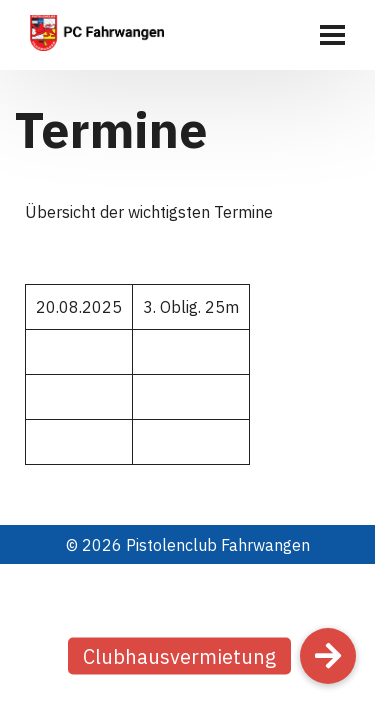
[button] (328, 656)
